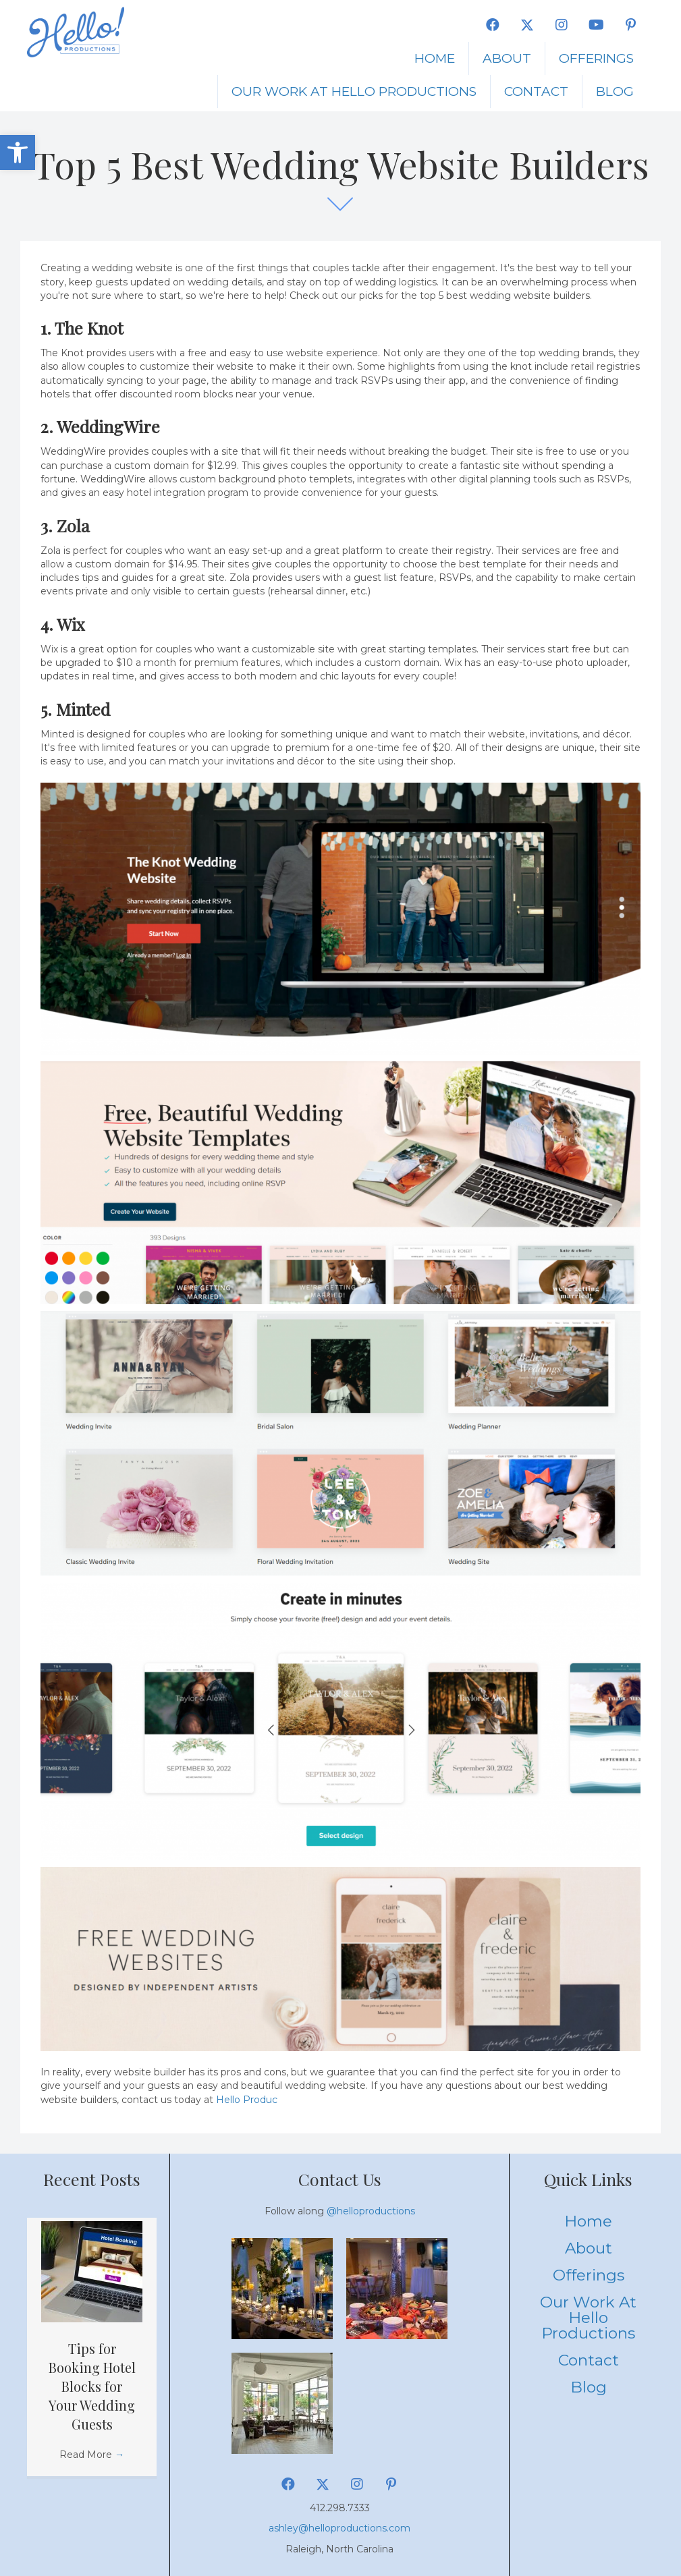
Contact (536, 91)
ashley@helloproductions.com (339, 2528)
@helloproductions (371, 2211)
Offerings (596, 58)
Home (434, 58)
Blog (615, 91)
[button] (17, 152)
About (507, 58)
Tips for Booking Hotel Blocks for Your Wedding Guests (92, 2386)
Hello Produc (246, 2100)
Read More (91, 2454)
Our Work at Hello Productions (353, 91)
